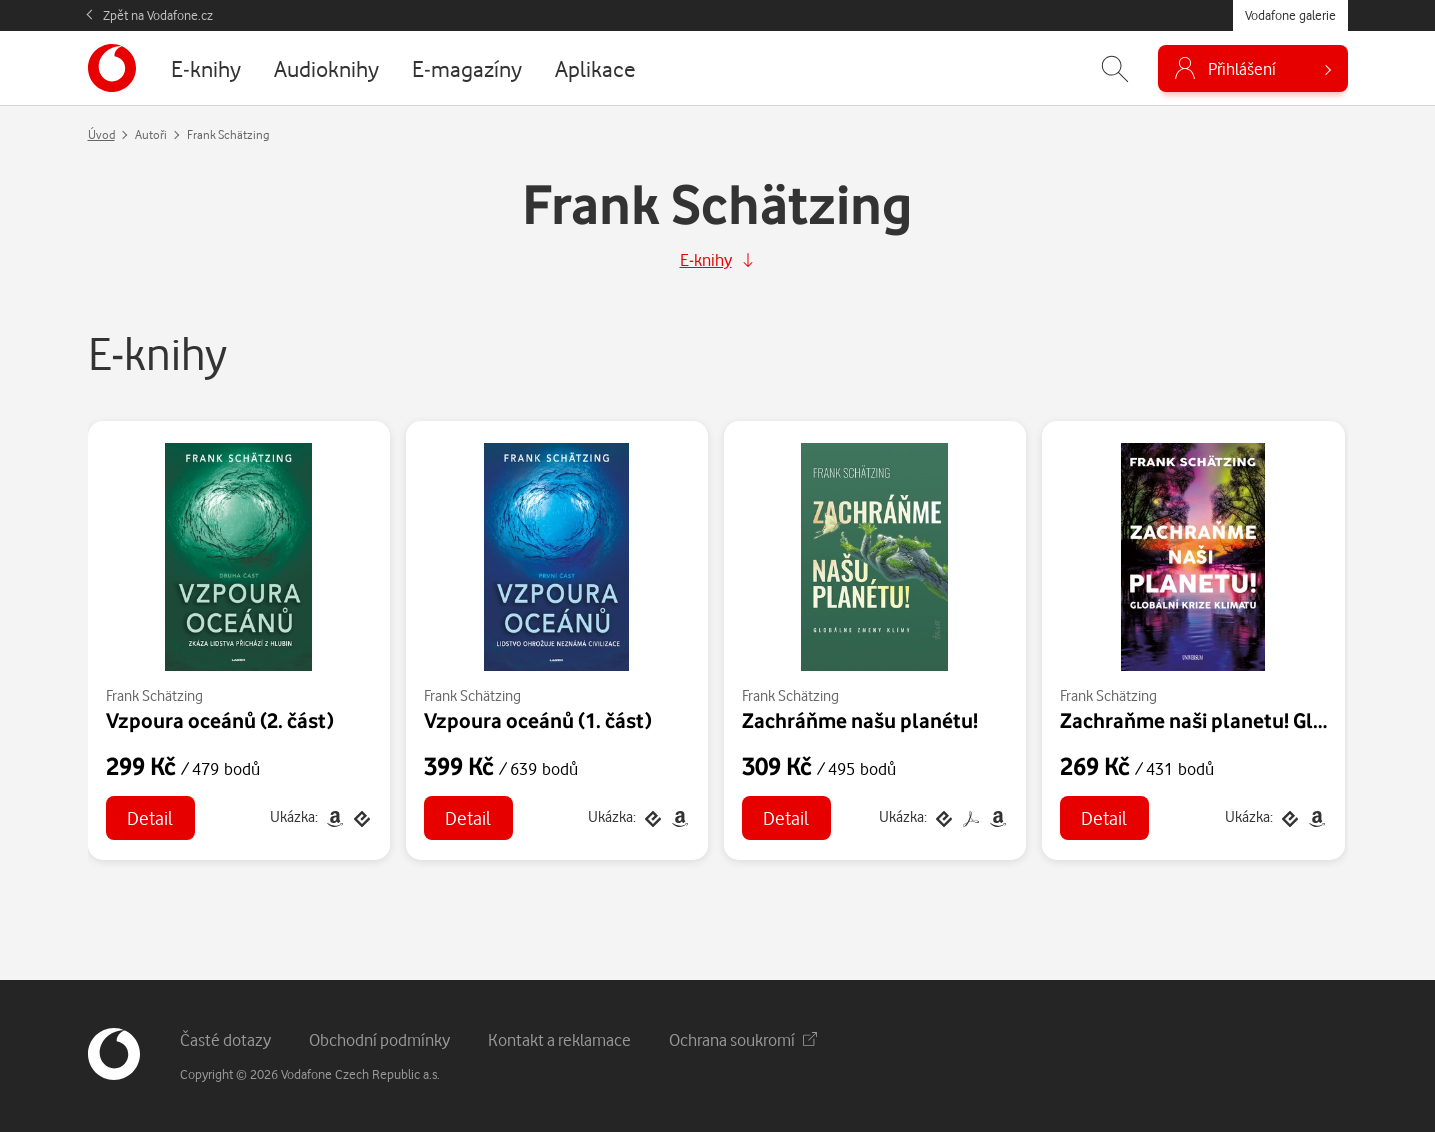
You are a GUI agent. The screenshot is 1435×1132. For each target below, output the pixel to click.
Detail (150, 817)
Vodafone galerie (1290, 15)
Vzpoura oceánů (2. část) (220, 720)
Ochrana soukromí (743, 1039)
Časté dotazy (225, 1039)
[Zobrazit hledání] (1115, 68)
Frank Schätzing (154, 695)
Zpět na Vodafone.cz (158, 15)
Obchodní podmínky (379, 1039)
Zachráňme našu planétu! (860, 720)
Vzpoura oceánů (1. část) (538, 720)
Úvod (101, 134)
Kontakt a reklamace (559, 1039)
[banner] (112, 68)
